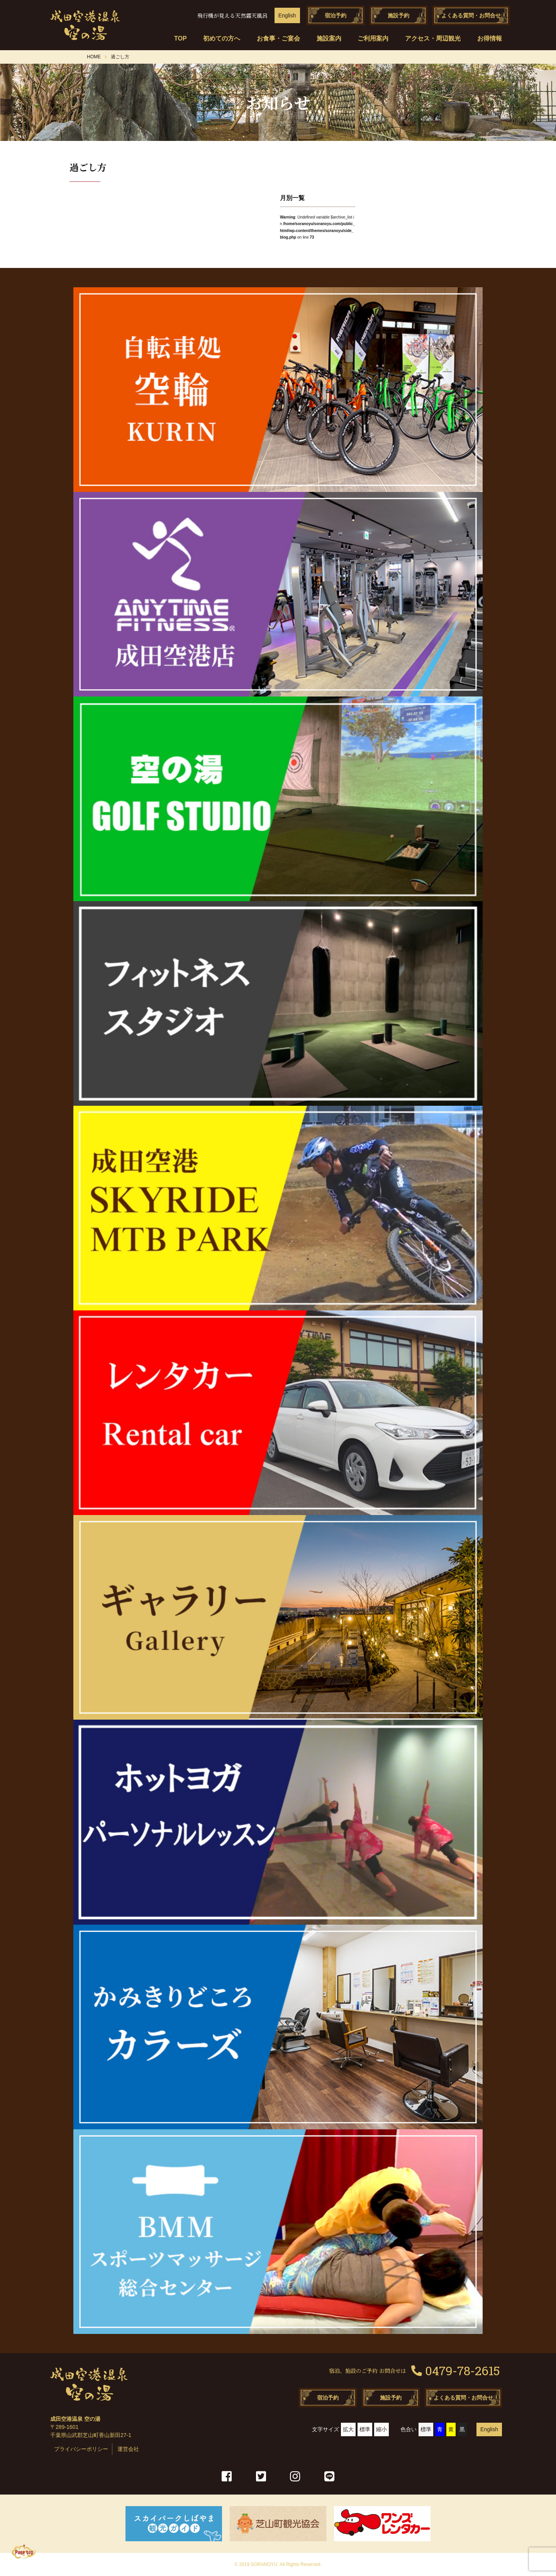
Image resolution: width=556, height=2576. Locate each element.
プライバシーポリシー (81, 2449)
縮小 (381, 2429)
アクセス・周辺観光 (433, 38)
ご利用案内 (373, 38)
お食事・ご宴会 (278, 38)
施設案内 (329, 38)
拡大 (348, 2429)
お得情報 (489, 38)
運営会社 (128, 2449)
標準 (364, 2429)
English (287, 15)
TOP (180, 38)
